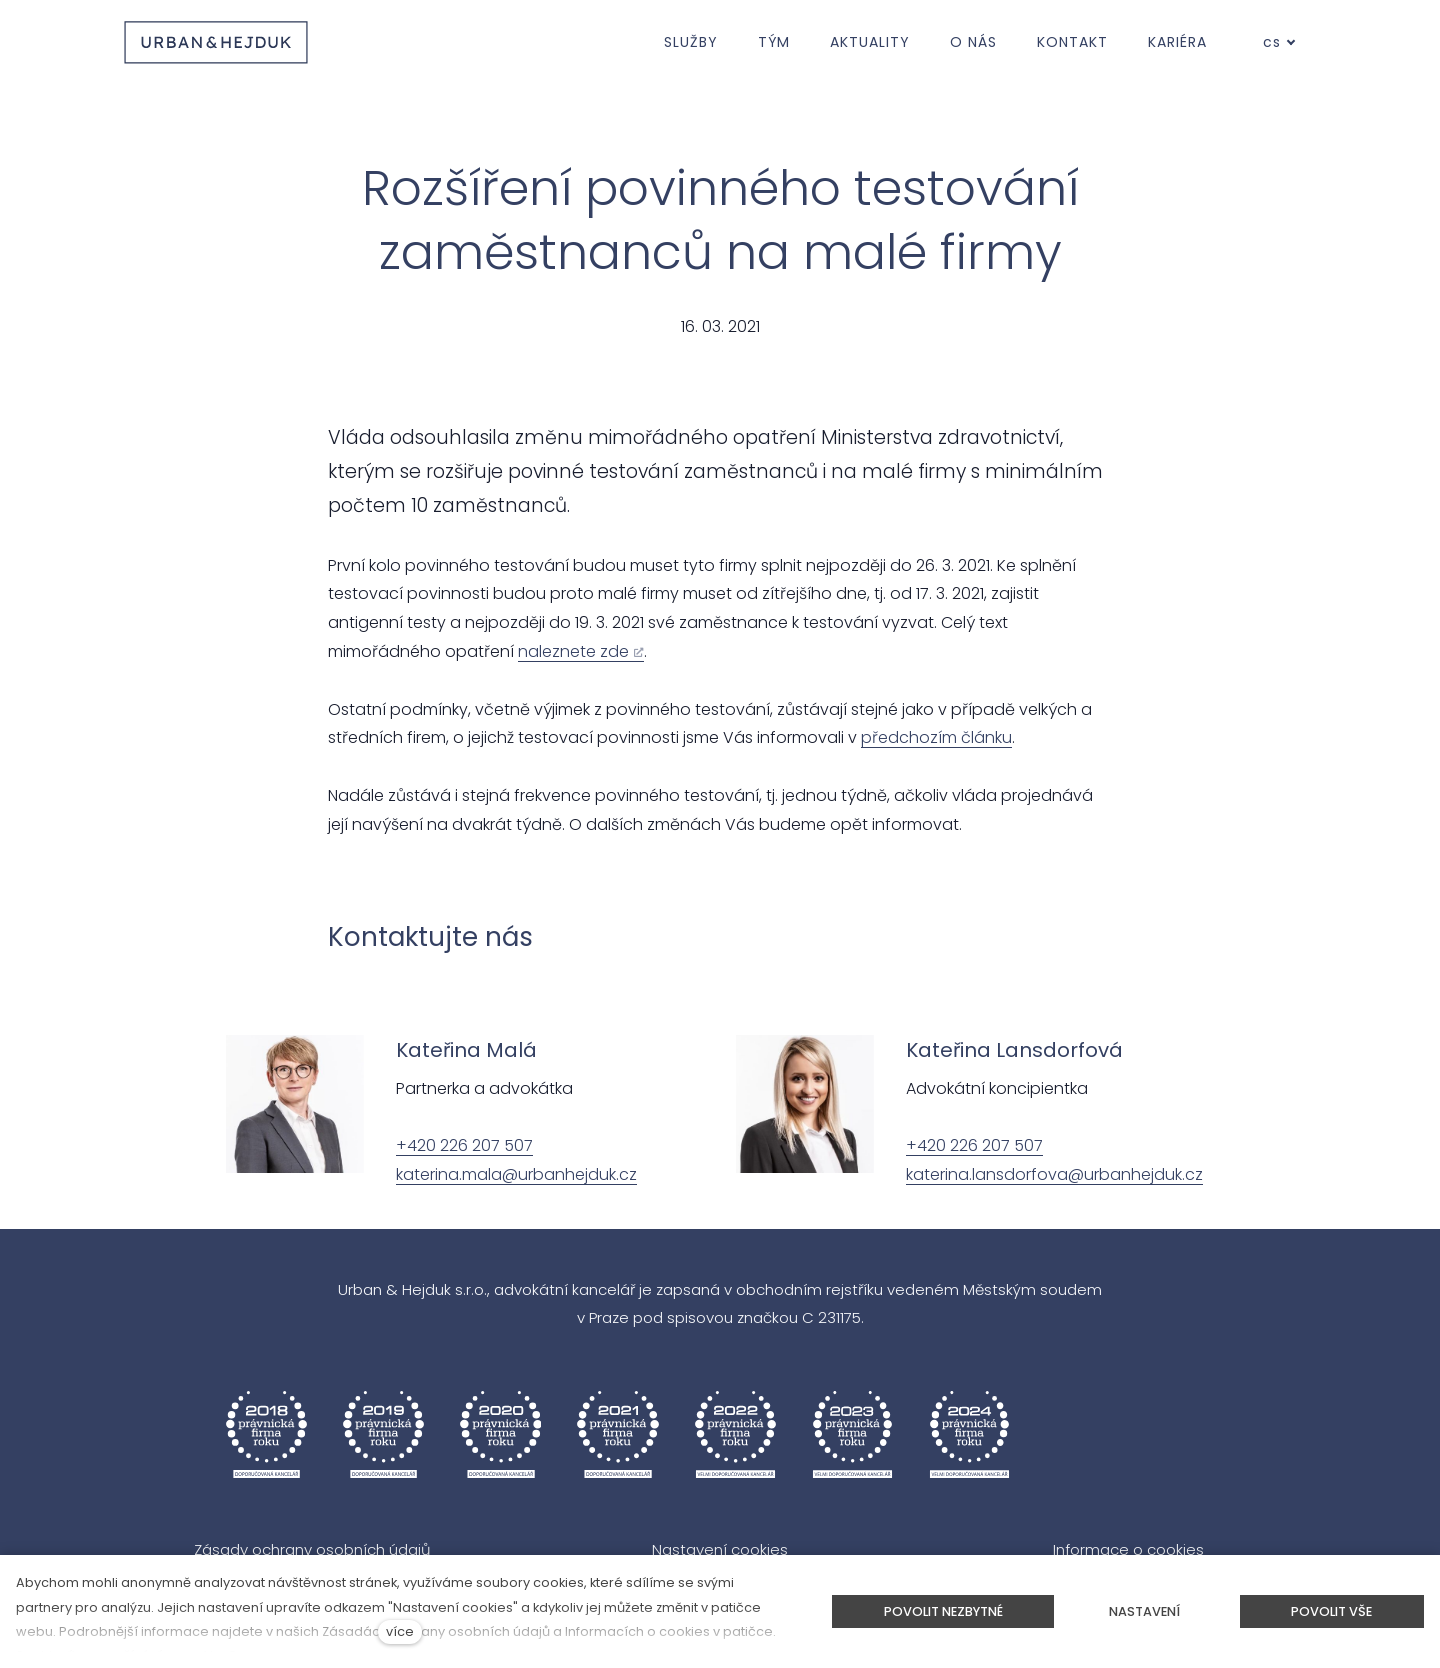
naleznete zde (573, 651)
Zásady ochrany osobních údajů (312, 1549)
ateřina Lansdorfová (1020, 1050)
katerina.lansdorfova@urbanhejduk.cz (1054, 1174)
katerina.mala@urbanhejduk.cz (516, 1174)
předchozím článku (936, 737)
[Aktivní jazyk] (1279, 42)
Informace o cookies (1128, 1549)
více (400, 1631)
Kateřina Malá (466, 1050)
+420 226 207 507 (464, 1145)
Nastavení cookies (720, 1549)
